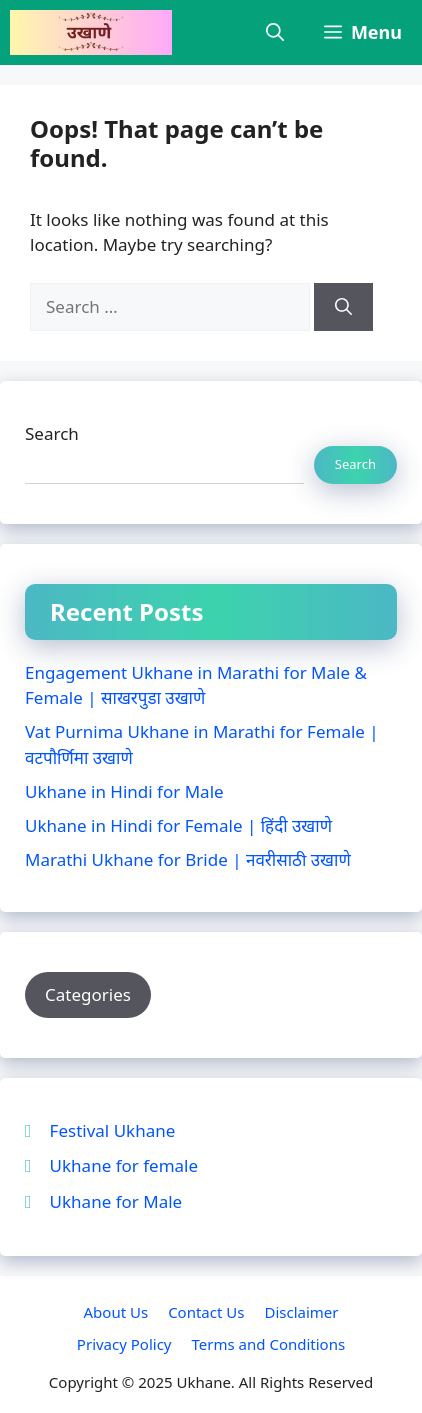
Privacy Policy (124, 1344)
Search (52, 433)
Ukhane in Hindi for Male (124, 791)
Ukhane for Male (116, 1201)
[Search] (343, 307)
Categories (88, 994)
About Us (116, 1312)
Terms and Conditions (269, 1344)
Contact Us (206, 1312)
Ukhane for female (124, 1165)
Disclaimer (301, 1312)
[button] (275, 32)
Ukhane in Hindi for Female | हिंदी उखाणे (178, 825)
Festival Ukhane (113, 1130)
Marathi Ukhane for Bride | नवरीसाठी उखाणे (188, 859)
